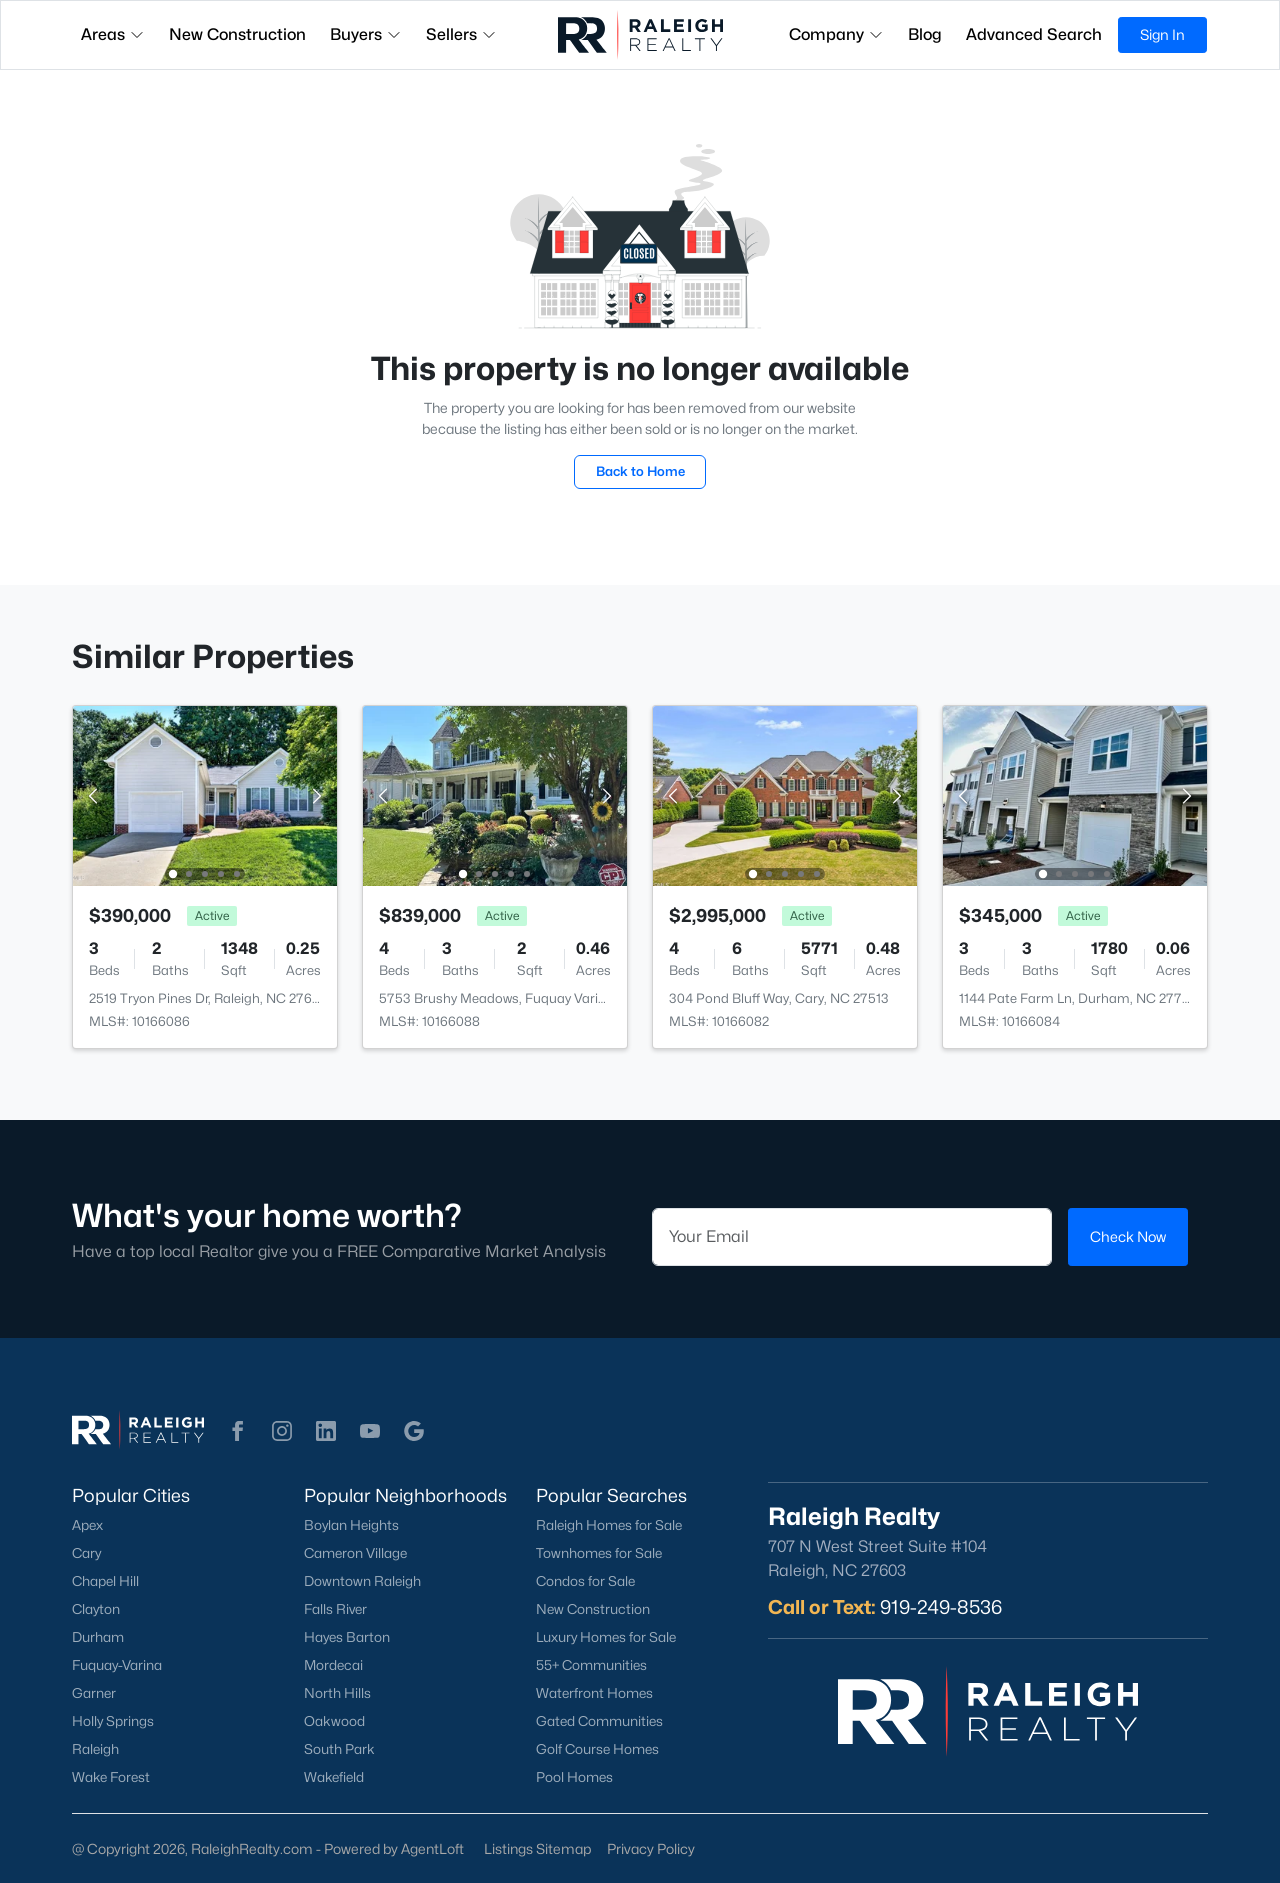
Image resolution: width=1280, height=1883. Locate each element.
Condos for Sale (585, 1581)
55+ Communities (591, 1665)
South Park (339, 1749)
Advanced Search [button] (1034, 34)
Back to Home (640, 471)
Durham (98, 1637)
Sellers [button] (461, 34)
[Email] (852, 1237)
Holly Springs (113, 1721)
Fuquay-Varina (117, 1665)
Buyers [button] (366, 34)
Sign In (1162, 34)
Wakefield (334, 1777)
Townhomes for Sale (599, 1553)
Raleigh (95, 1749)
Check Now (1128, 1236)
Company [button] (836, 34)
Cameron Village (355, 1553)
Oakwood (334, 1721)
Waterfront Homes (594, 1693)
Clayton (96, 1609)
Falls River (335, 1609)
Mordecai (333, 1665)
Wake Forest (111, 1777)
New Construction (593, 1609)
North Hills (337, 1693)
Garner (94, 1693)
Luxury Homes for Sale (606, 1637)
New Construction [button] (237, 34)
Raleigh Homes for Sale (609, 1525)
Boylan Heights (351, 1525)
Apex (87, 1525)
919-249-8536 (941, 1607)
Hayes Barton (347, 1637)
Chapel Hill (105, 1581)
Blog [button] (925, 34)
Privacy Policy (651, 1848)
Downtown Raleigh (362, 1581)
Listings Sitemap (537, 1848)
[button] (238, 1431)
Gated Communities (599, 1721)
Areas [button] (113, 34)
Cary (86, 1553)
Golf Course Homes (597, 1749)
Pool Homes (574, 1777)
